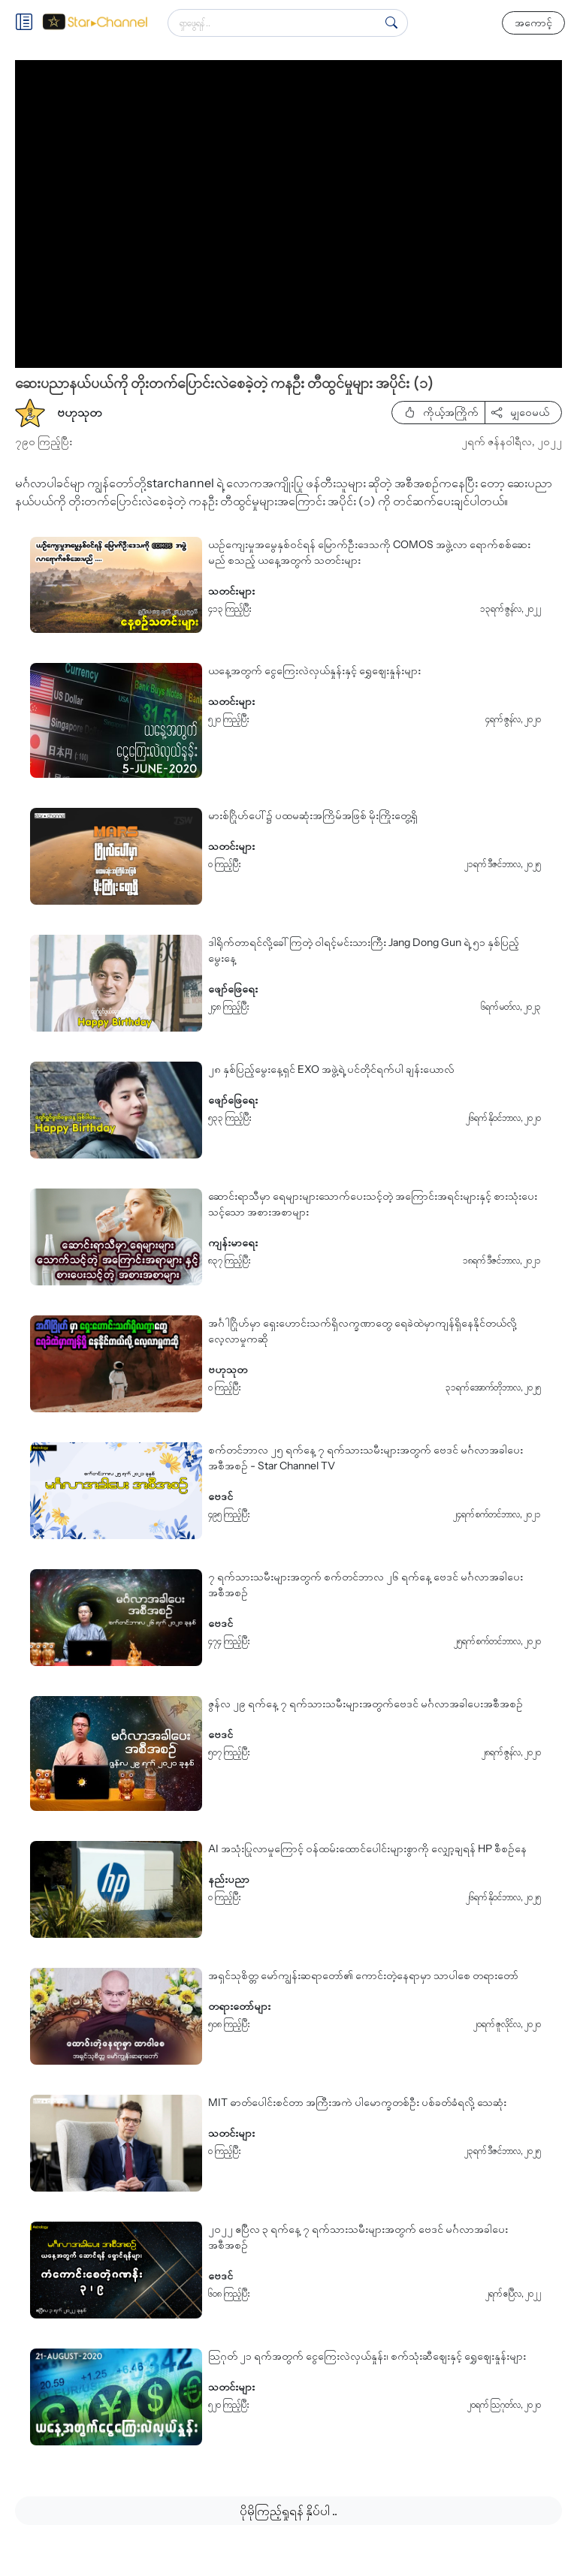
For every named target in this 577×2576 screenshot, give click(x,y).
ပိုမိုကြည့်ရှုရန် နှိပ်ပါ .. (288, 2510)
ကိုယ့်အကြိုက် (441, 412)
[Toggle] (28, 23)
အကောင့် (533, 22)
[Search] (391, 23)
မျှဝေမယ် (520, 412)
